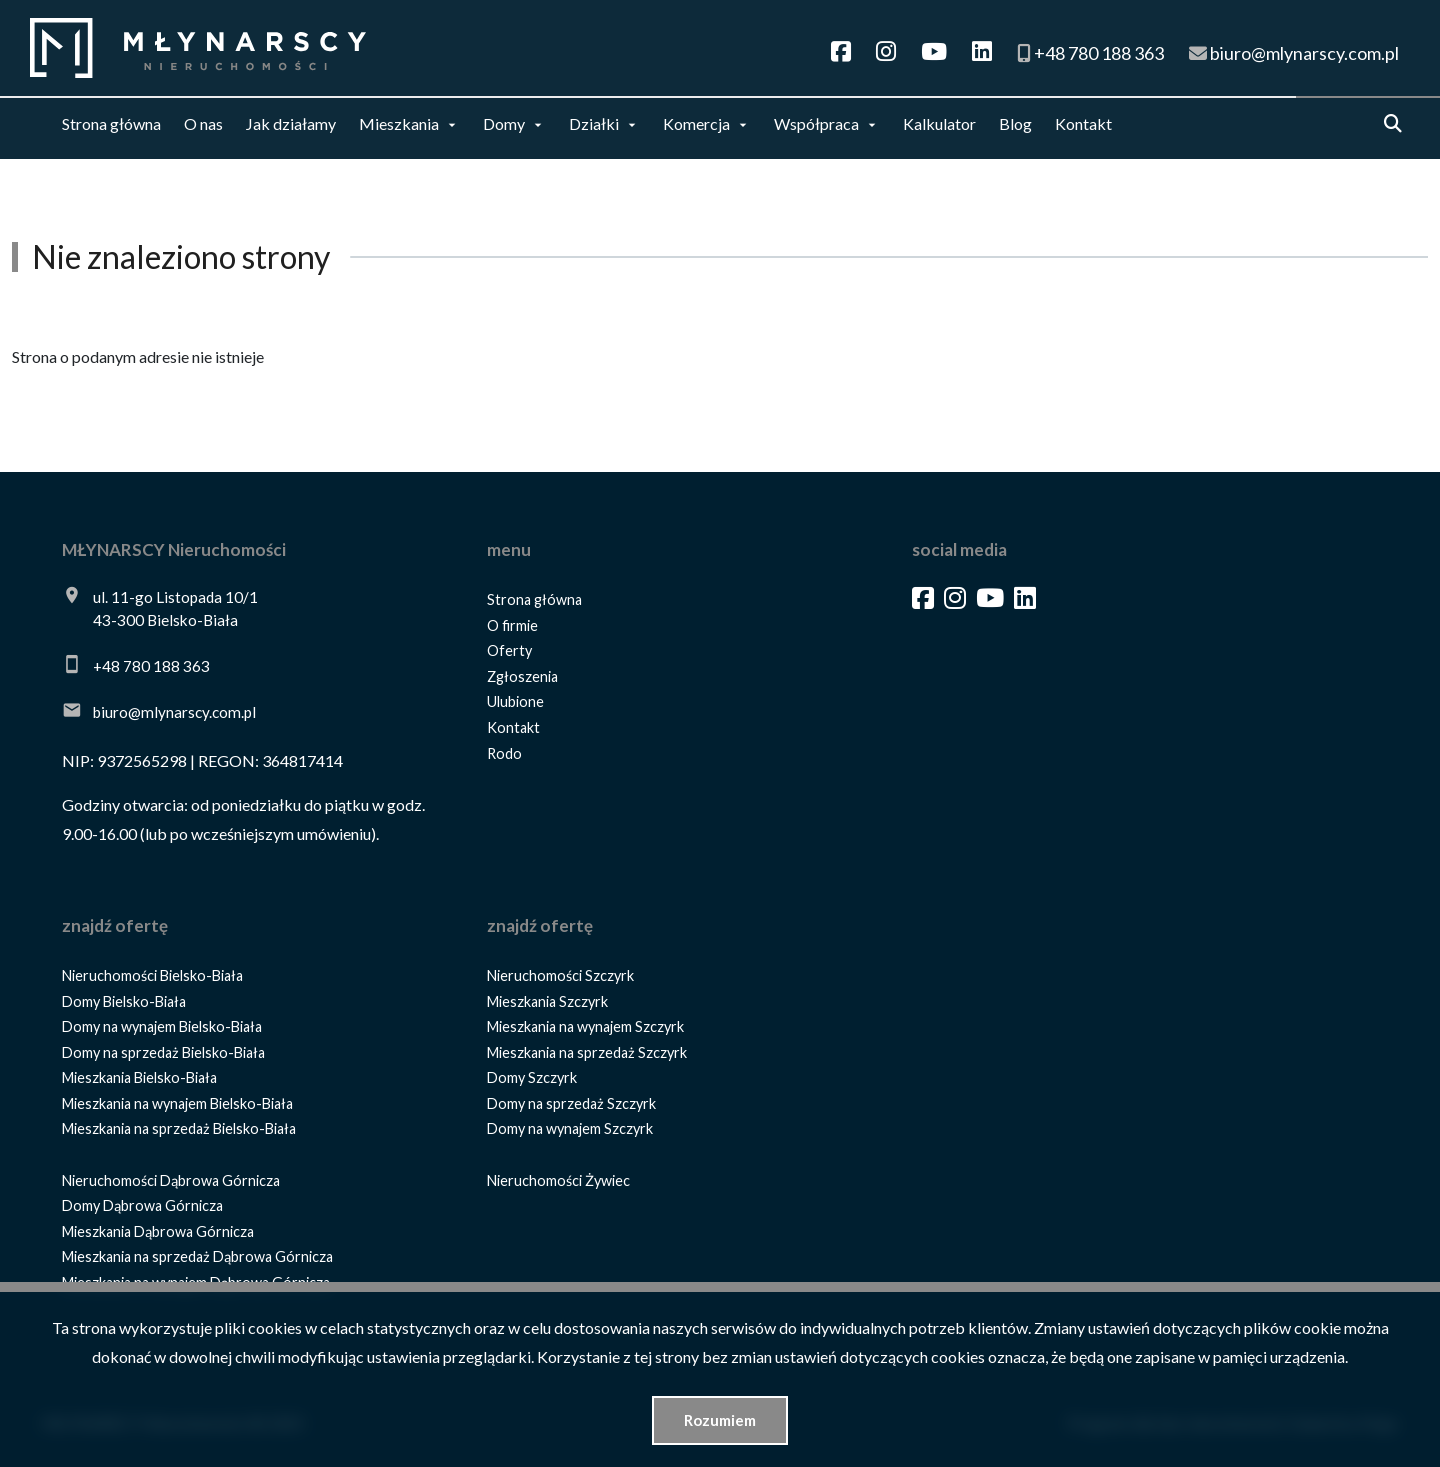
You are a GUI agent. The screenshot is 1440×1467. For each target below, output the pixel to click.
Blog (1015, 123)
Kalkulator (939, 123)
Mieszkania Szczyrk (547, 1001)
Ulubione (515, 701)
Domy (504, 123)
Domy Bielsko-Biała (124, 1001)
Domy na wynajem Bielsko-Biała (162, 1026)
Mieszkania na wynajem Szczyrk (585, 1026)
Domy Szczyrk (532, 1077)
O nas (203, 123)
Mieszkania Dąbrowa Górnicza (158, 1231)
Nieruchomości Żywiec (558, 1180)
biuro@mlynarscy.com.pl (174, 712)
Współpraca (816, 123)
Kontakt (1083, 123)
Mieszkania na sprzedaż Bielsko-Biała (179, 1128)
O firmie (512, 625)
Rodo (504, 753)
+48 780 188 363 (151, 666)
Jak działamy (291, 123)
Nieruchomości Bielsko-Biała (152, 975)
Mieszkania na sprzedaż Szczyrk (587, 1052)
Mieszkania (399, 123)
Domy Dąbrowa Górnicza (142, 1205)
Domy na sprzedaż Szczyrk (571, 1103)
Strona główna (111, 123)
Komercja (696, 123)
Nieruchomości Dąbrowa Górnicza (171, 1180)
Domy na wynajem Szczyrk (570, 1128)
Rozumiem (720, 1420)
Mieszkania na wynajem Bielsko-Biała (177, 1103)
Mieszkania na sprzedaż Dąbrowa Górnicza (197, 1256)
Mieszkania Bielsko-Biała (139, 1077)
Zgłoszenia (522, 676)
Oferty (509, 650)
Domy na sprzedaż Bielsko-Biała (163, 1052)
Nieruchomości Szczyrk (560, 975)
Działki (594, 123)
